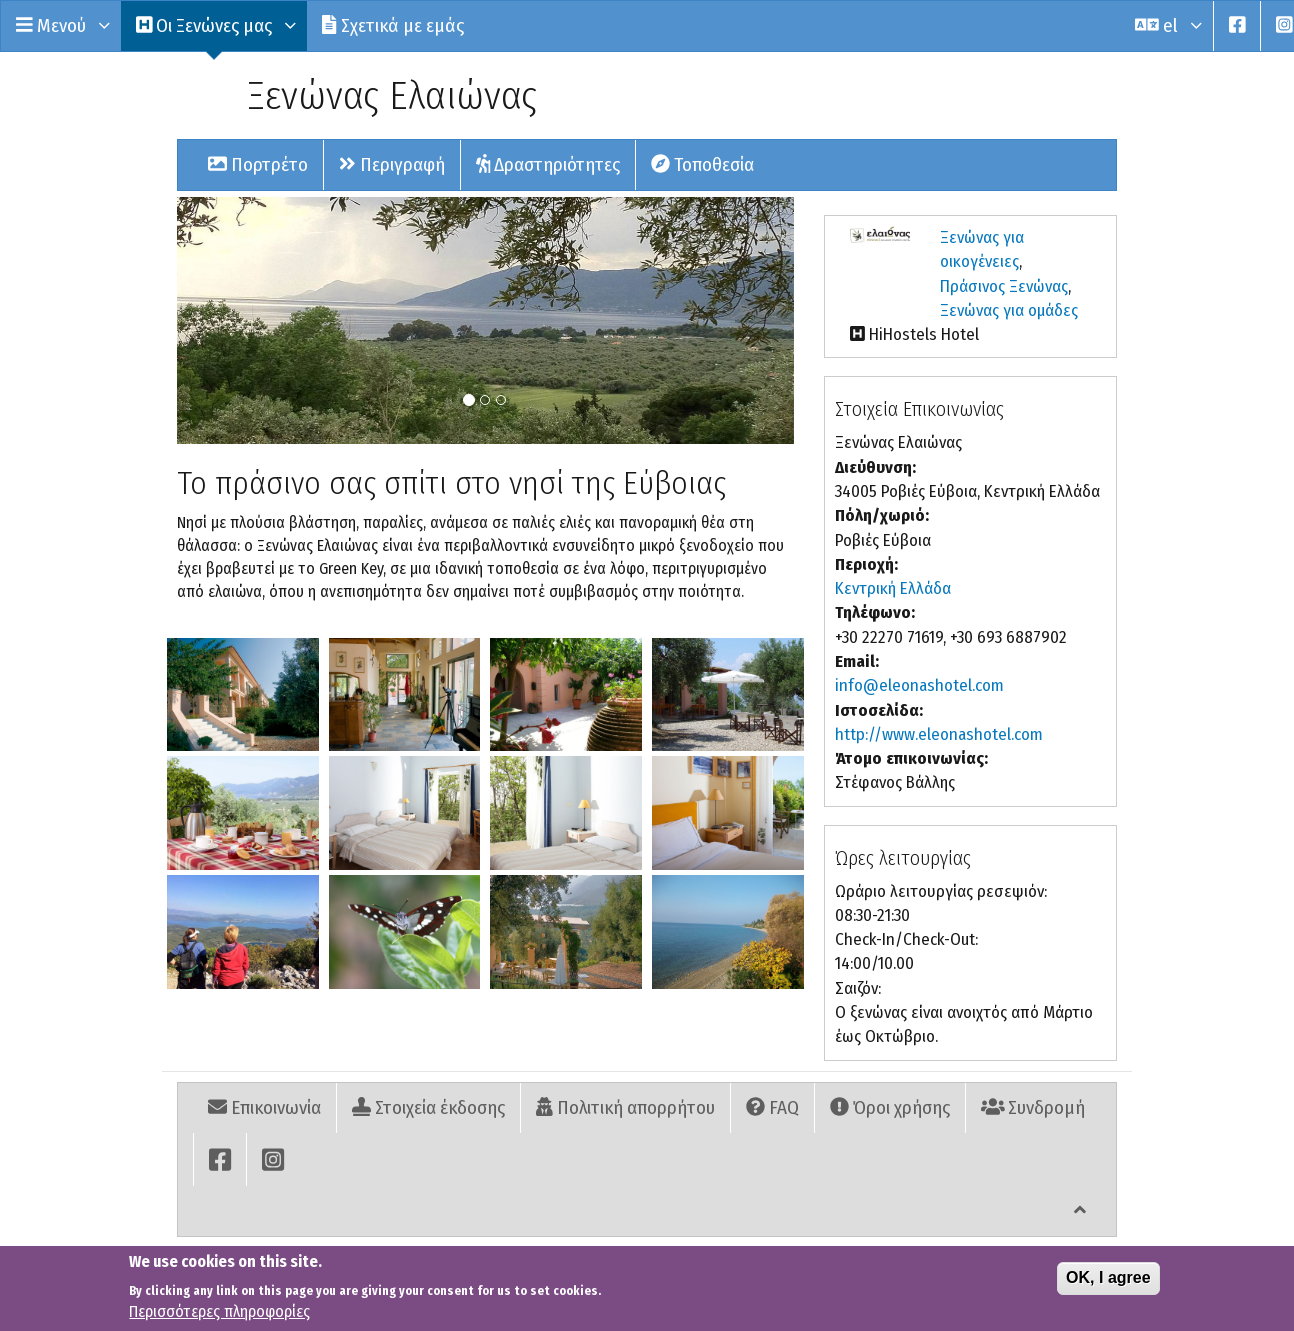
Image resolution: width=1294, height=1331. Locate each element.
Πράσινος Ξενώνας (1004, 286)
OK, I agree (1108, 1286)
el (1166, 25)
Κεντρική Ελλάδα (893, 588)
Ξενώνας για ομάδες (1009, 310)
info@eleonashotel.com (919, 685)
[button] (243, 695)
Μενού (61, 25)
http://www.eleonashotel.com (939, 734)
